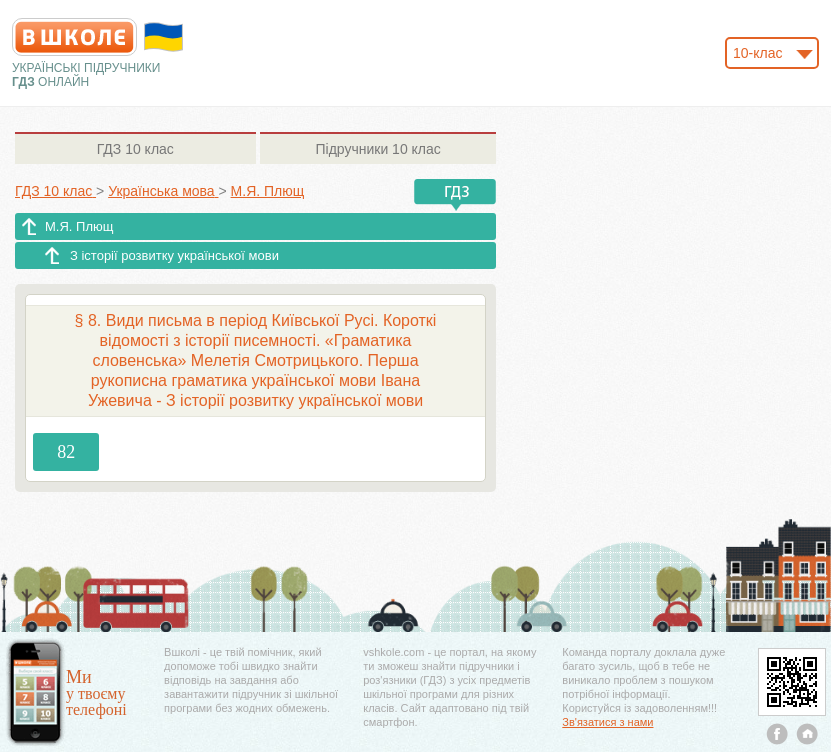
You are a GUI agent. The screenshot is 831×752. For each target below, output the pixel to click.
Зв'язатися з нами (607, 722)
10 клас (135, 149)
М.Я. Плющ (79, 226)
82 (66, 452)
